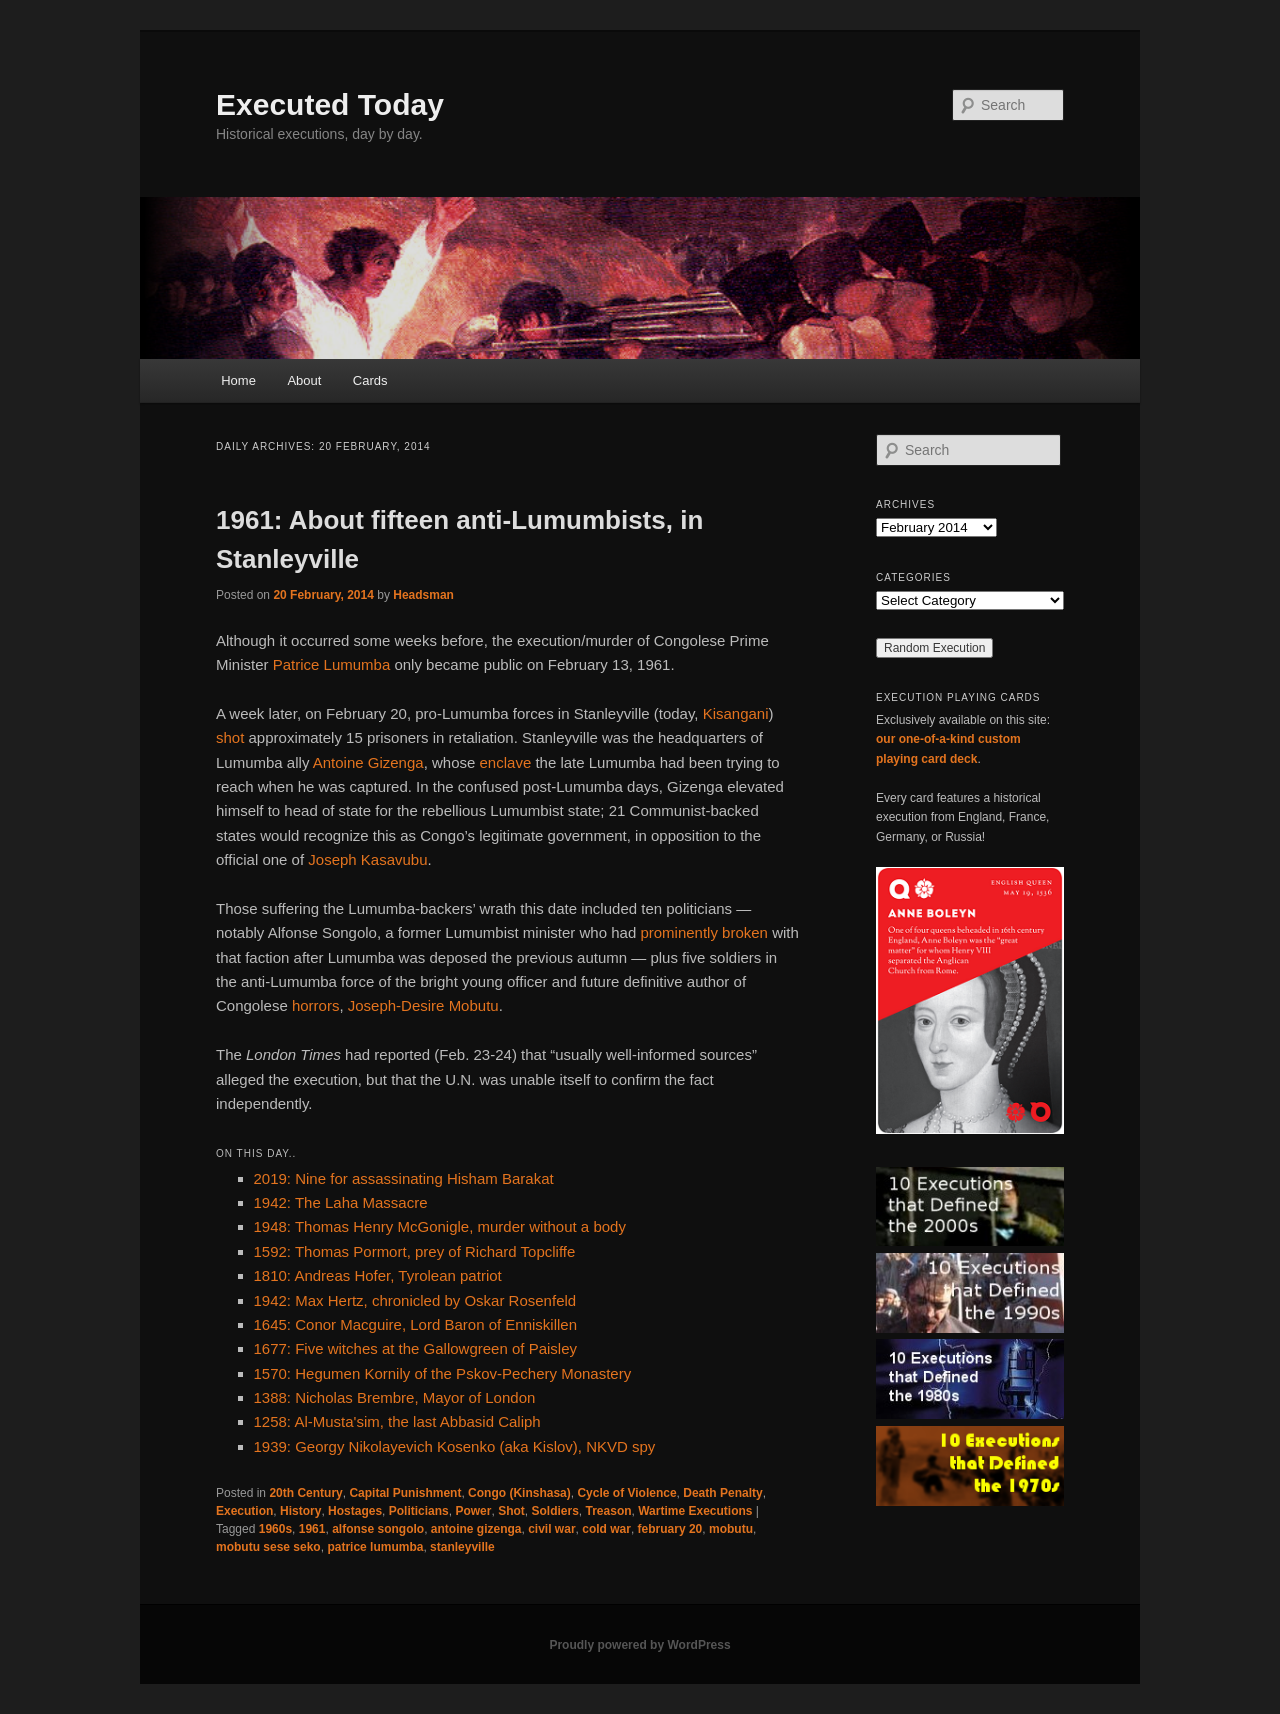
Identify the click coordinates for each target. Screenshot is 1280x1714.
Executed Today (330, 104)
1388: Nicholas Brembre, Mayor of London (395, 1397)
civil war (551, 1529)
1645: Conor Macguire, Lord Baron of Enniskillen (416, 1324)
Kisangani (736, 713)
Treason (609, 1511)
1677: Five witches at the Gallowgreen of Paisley (416, 1348)
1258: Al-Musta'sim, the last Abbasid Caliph (397, 1421)
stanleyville (462, 1547)
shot (230, 737)
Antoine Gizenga (368, 762)
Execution (244, 1511)
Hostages (355, 1511)
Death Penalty (722, 1493)
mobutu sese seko (268, 1547)
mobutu (731, 1529)
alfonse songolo (378, 1529)
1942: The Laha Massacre (341, 1202)
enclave (506, 762)
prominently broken (704, 932)
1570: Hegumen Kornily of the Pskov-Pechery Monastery (443, 1373)
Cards (370, 380)
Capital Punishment (405, 1493)
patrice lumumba (375, 1547)
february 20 (670, 1529)
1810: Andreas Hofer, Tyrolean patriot (378, 1275)
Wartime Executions (695, 1511)
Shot (511, 1511)
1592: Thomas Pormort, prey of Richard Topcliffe (415, 1251)
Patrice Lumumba (332, 664)
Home (238, 380)
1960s (275, 1529)
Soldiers (554, 1511)
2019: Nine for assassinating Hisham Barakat (404, 1178)
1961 (312, 1529)
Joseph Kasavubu (367, 859)
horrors (316, 1005)
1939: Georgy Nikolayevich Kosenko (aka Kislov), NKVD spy (455, 1446)
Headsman (423, 595)
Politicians (419, 1511)
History (300, 1511)
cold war (606, 1529)
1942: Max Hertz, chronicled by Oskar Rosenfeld (415, 1300)
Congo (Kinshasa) (519, 1493)
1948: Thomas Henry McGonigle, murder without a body (440, 1226)
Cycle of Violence (626, 1493)
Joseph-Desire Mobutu (423, 1005)
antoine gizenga (476, 1529)
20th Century (305, 1493)
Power (473, 1511)
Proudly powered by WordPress (639, 1645)
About (304, 380)
